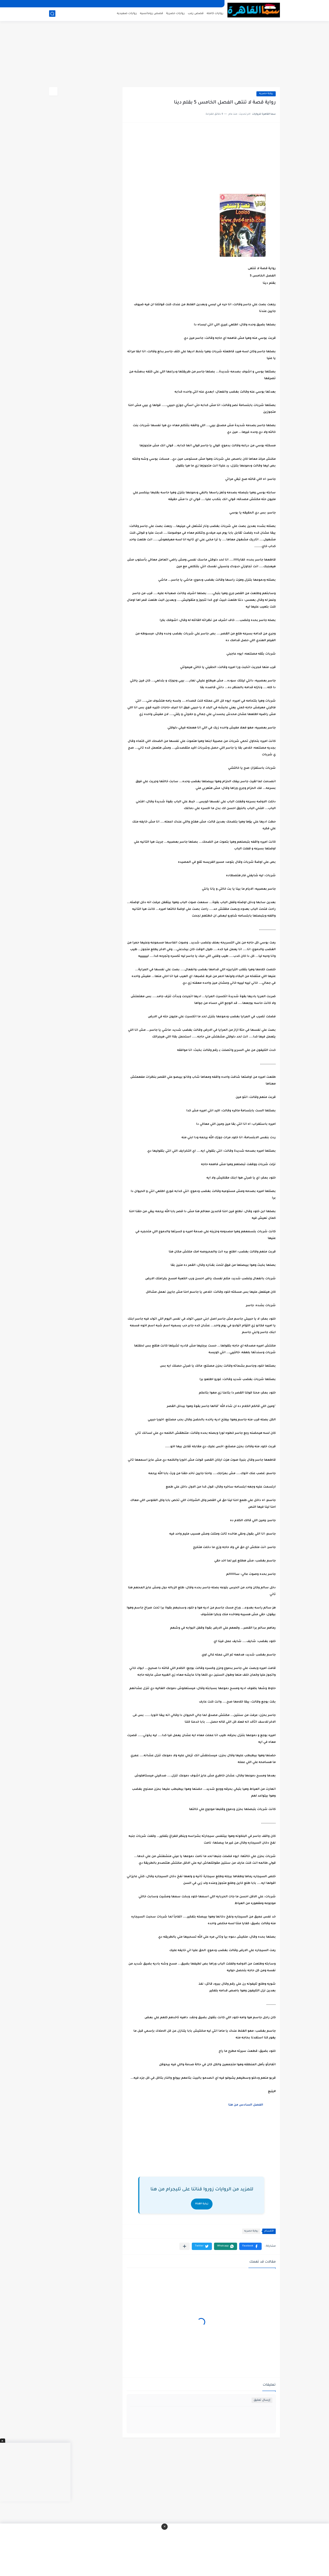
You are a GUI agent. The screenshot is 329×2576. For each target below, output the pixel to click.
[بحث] (52, 14)
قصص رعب (196, 13)
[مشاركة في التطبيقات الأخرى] (184, 2246)
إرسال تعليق (262, 2400)
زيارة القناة (201, 2204)
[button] (250, 2246)
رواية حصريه (266, 93)
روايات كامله (215, 13)
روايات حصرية (175, 13)
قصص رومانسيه (151, 13)
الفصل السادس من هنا (245, 2105)
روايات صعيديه (127, 13)
